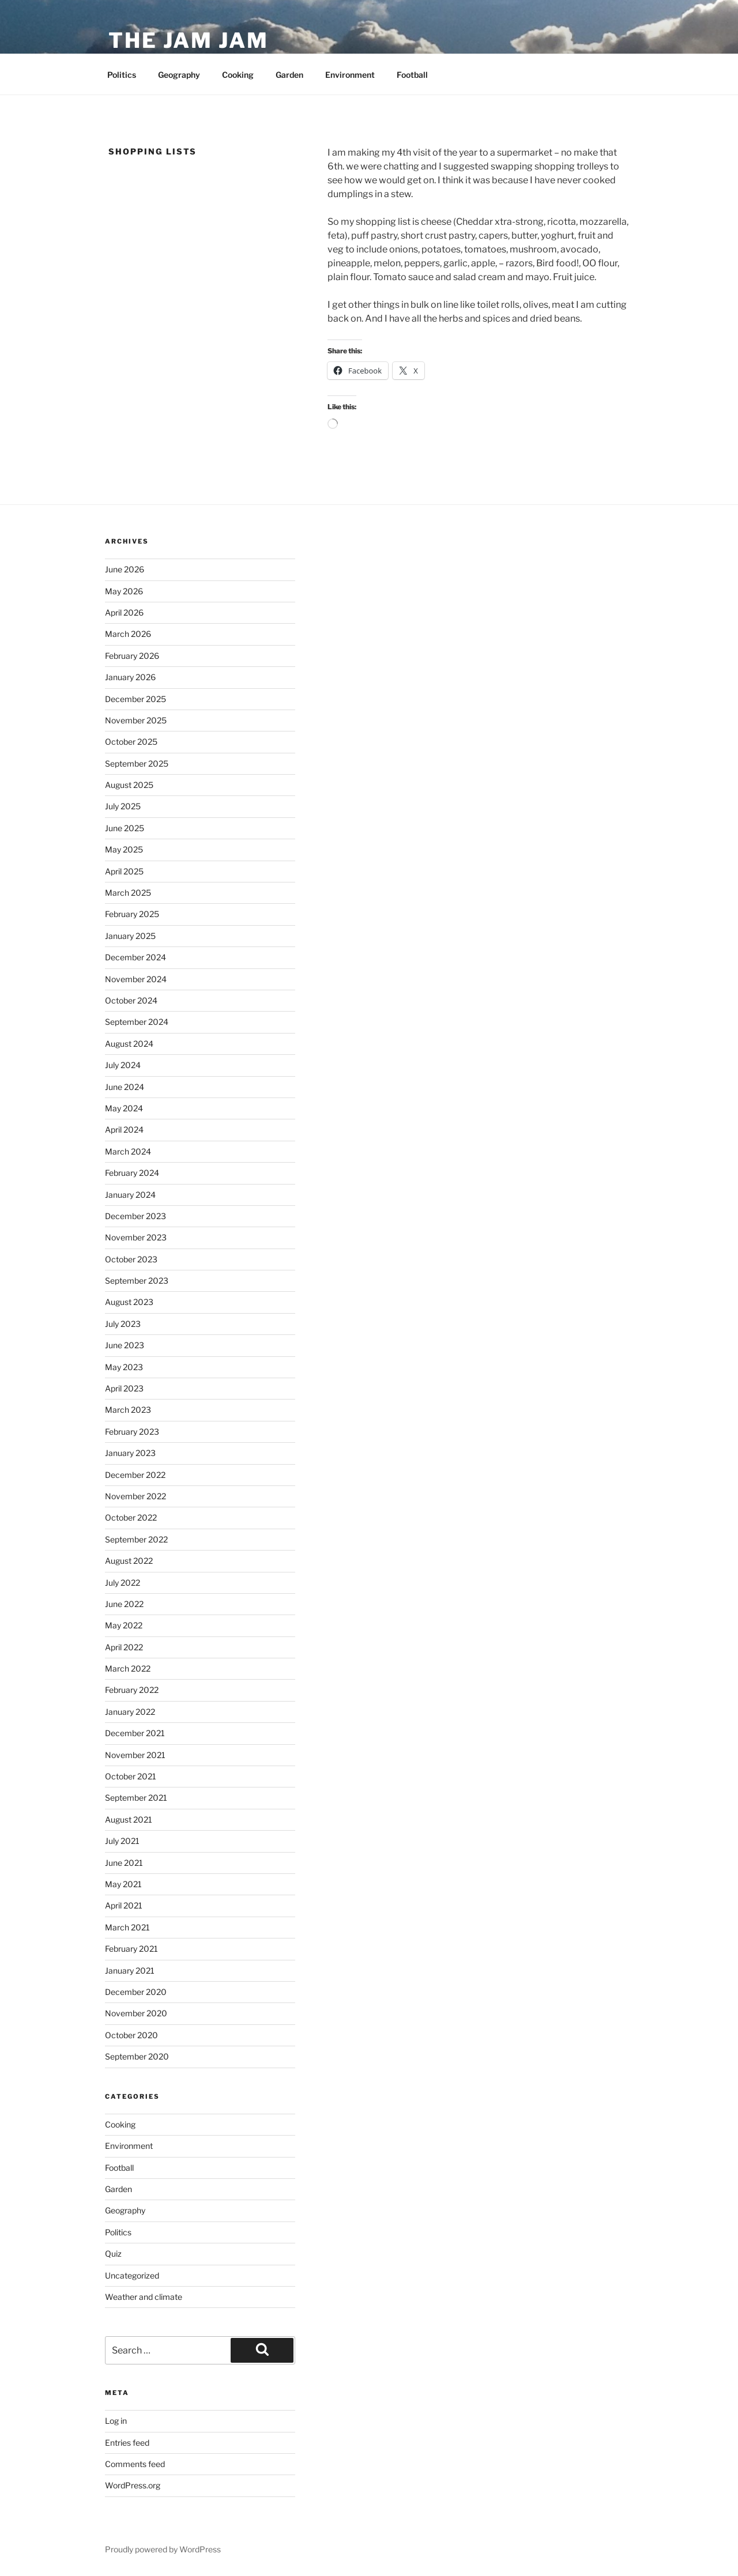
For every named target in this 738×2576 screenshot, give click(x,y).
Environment (350, 75)
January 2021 (130, 1970)
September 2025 (136, 763)
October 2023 (131, 1259)
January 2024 (130, 1195)
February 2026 (132, 656)
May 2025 (124, 849)
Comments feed (135, 2464)
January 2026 (130, 677)
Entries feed (127, 2442)
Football (412, 75)
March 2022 (127, 1668)
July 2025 (123, 806)
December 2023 (135, 1216)
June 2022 (124, 1604)
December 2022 (135, 1475)
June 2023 (124, 1345)
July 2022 (122, 1582)
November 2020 (136, 2013)
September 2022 (136, 1539)
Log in (116, 2421)
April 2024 (124, 1129)
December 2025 (135, 699)
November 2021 (135, 1755)
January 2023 (130, 1453)
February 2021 (131, 1948)
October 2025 (131, 741)
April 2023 (124, 1388)
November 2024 (136, 979)
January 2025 (130, 936)
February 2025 (132, 914)
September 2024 (136, 1022)
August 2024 (129, 1043)
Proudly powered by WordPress (163, 2549)
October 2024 (131, 1000)
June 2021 (124, 1863)
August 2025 (129, 785)
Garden (289, 75)
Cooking (238, 75)
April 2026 (124, 612)
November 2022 (135, 1496)
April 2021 (123, 1905)
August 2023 (129, 1302)
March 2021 (127, 1927)
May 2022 (123, 1625)
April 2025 (124, 871)
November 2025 (136, 720)
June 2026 (124, 569)
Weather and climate (143, 2297)
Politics (121, 75)
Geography (179, 75)
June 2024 (124, 1087)
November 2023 (136, 1237)
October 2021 (130, 1776)
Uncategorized (132, 2275)
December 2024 (135, 957)
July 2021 (122, 1841)
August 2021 (128, 1819)
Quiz (113, 2253)
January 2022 (130, 1712)
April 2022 (124, 1647)
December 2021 (135, 1733)
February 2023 (132, 1431)
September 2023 (136, 1280)
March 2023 (128, 1410)
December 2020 (136, 1992)
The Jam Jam (188, 40)
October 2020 (131, 2035)
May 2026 (124, 591)
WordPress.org (132, 2485)
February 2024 (132, 1173)
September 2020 (137, 2056)
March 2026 (128, 634)
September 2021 (136, 1797)
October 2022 (131, 1517)
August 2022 (129, 1561)
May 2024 (124, 1108)
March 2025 (128, 892)
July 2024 (123, 1065)
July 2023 (123, 1324)
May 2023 (124, 1367)
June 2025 (124, 828)
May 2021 (123, 1884)
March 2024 (128, 1151)
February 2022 (132, 1690)
